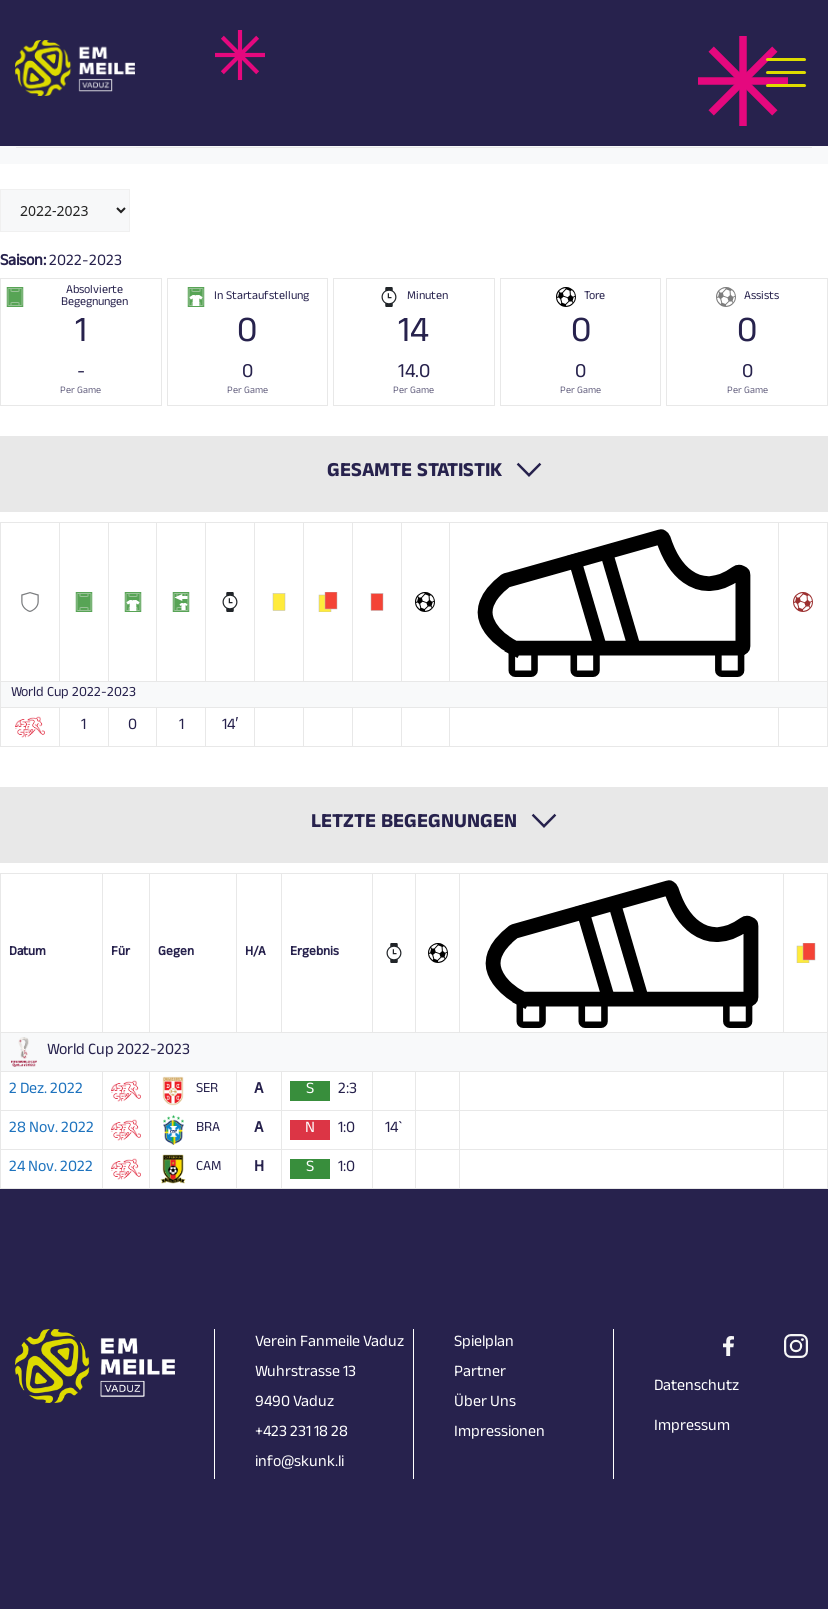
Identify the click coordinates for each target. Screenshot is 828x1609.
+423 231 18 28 (301, 1433)
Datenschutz (696, 1387)
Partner (480, 1373)
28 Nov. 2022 (51, 1130)
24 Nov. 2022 (51, 1169)
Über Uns (485, 1403)
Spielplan (484, 1343)
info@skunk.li (299, 1463)
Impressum (692, 1427)
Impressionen (499, 1433)
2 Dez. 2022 (46, 1091)
